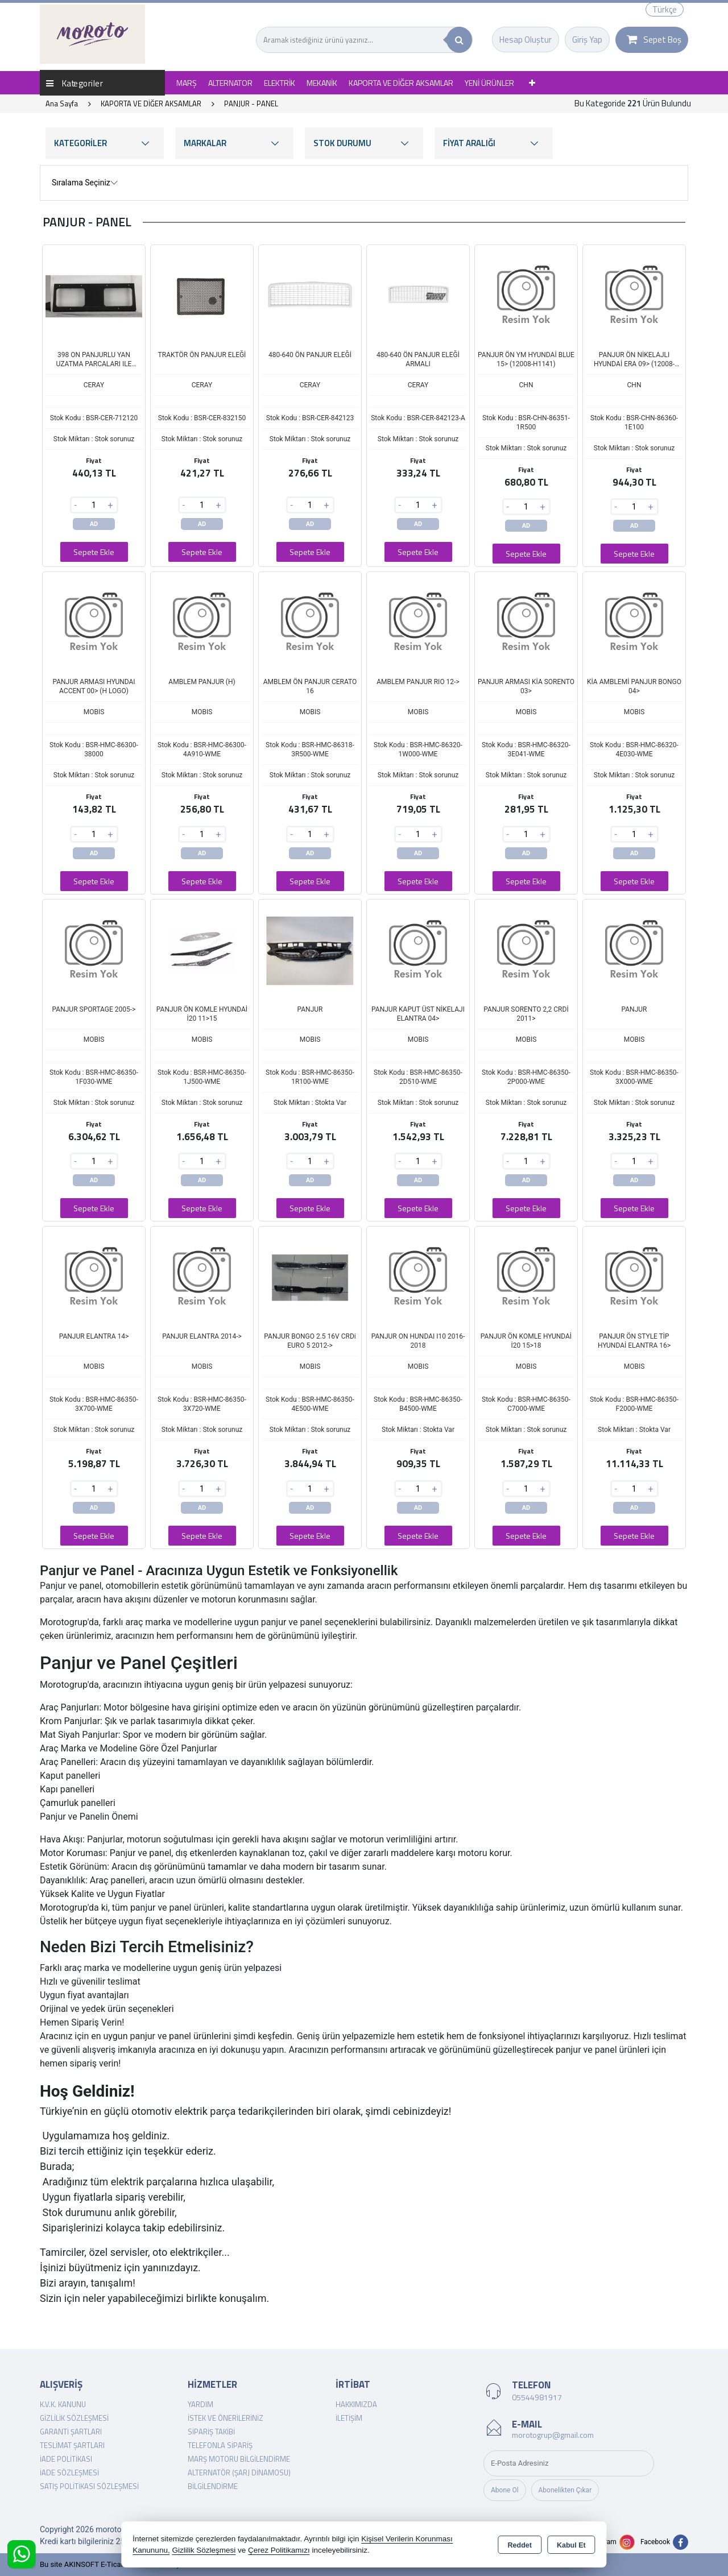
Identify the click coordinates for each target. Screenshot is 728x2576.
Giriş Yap (587, 39)
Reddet (520, 2545)
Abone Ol (505, 2490)
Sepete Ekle (93, 552)
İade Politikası (66, 2459)
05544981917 (537, 2397)
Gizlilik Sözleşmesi (74, 2418)
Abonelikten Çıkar (565, 2490)
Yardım (200, 2404)
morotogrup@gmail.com (553, 2435)
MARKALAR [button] (234, 143)
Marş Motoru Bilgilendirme (239, 2459)
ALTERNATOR (230, 83)
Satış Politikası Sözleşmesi (89, 2486)
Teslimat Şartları (72, 2445)
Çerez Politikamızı (279, 2550)
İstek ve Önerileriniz (225, 2418)
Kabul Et (571, 2545)
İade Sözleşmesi (69, 2472)
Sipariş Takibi (211, 2431)
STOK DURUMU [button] (364, 143)
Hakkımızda (356, 2404)
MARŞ (186, 83)
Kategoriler (74, 82)
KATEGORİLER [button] (104, 143)
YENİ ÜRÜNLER (489, 83)
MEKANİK (322, 83)
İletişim (349, 2418)
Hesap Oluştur (525, 39)
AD (94, 524)
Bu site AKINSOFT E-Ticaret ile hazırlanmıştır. (113, 2564)
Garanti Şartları (71, 2431)
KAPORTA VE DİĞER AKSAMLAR (401, 83)
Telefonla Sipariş (220, 2445)
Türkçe (664, 9)
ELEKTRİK (279, 83)
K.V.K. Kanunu (63, 2404)
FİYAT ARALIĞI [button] (493, 143)
